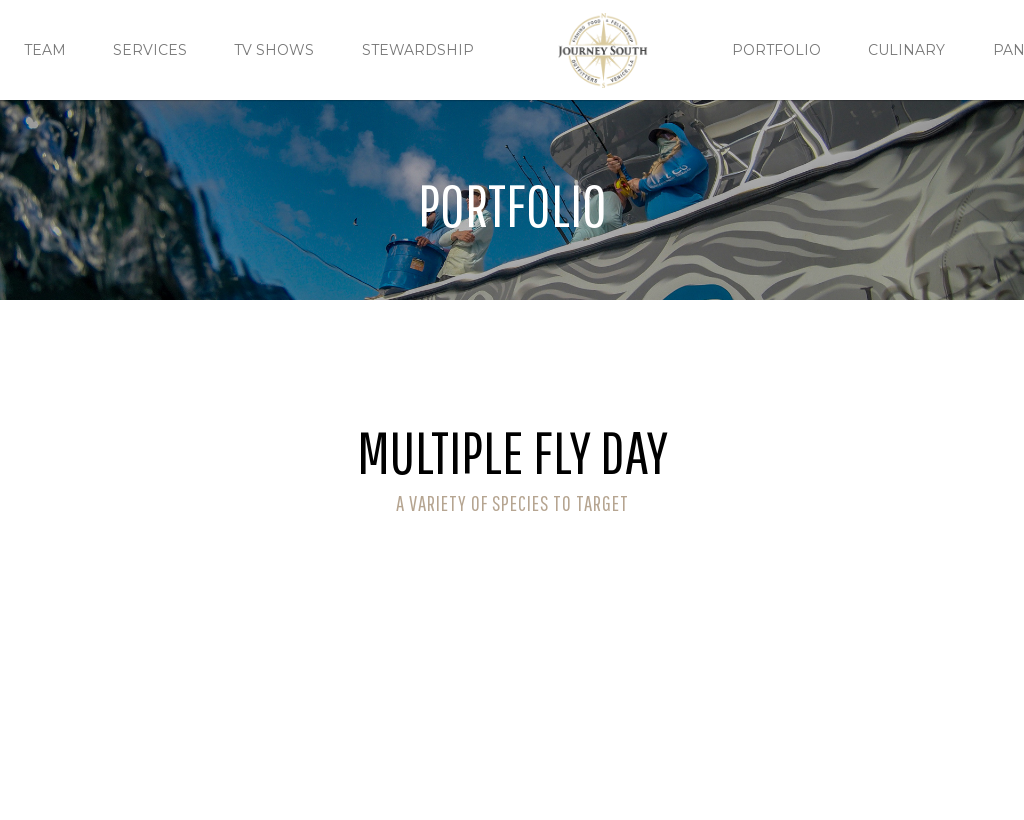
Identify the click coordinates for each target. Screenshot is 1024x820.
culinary (906, 50)
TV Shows (274, 50)
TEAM (45, 50)
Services (150, 50)
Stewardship (418, 50)
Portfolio (776, 50)
